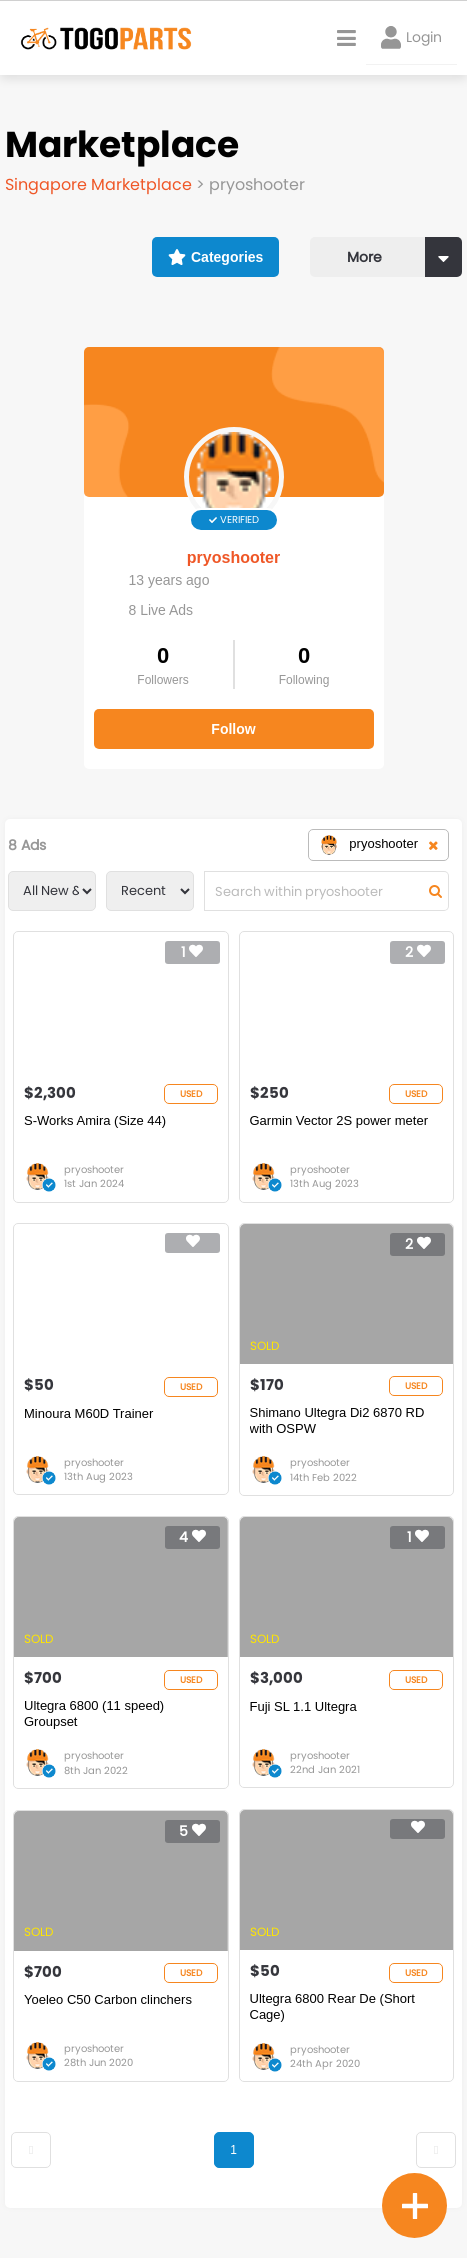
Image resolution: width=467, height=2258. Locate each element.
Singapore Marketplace (100, 184)
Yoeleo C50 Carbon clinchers (108, 1999)
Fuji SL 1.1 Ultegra (303, 1706)
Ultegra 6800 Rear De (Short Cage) (332, 2006)
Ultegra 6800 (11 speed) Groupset (94, 1713)
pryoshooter (233, 557)
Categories (216, 257)
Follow (233, 729)
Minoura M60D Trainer (88, 1413)
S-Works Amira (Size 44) (95, 1120)
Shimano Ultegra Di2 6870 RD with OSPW (337, 1420)
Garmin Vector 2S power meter (339, 1120)
